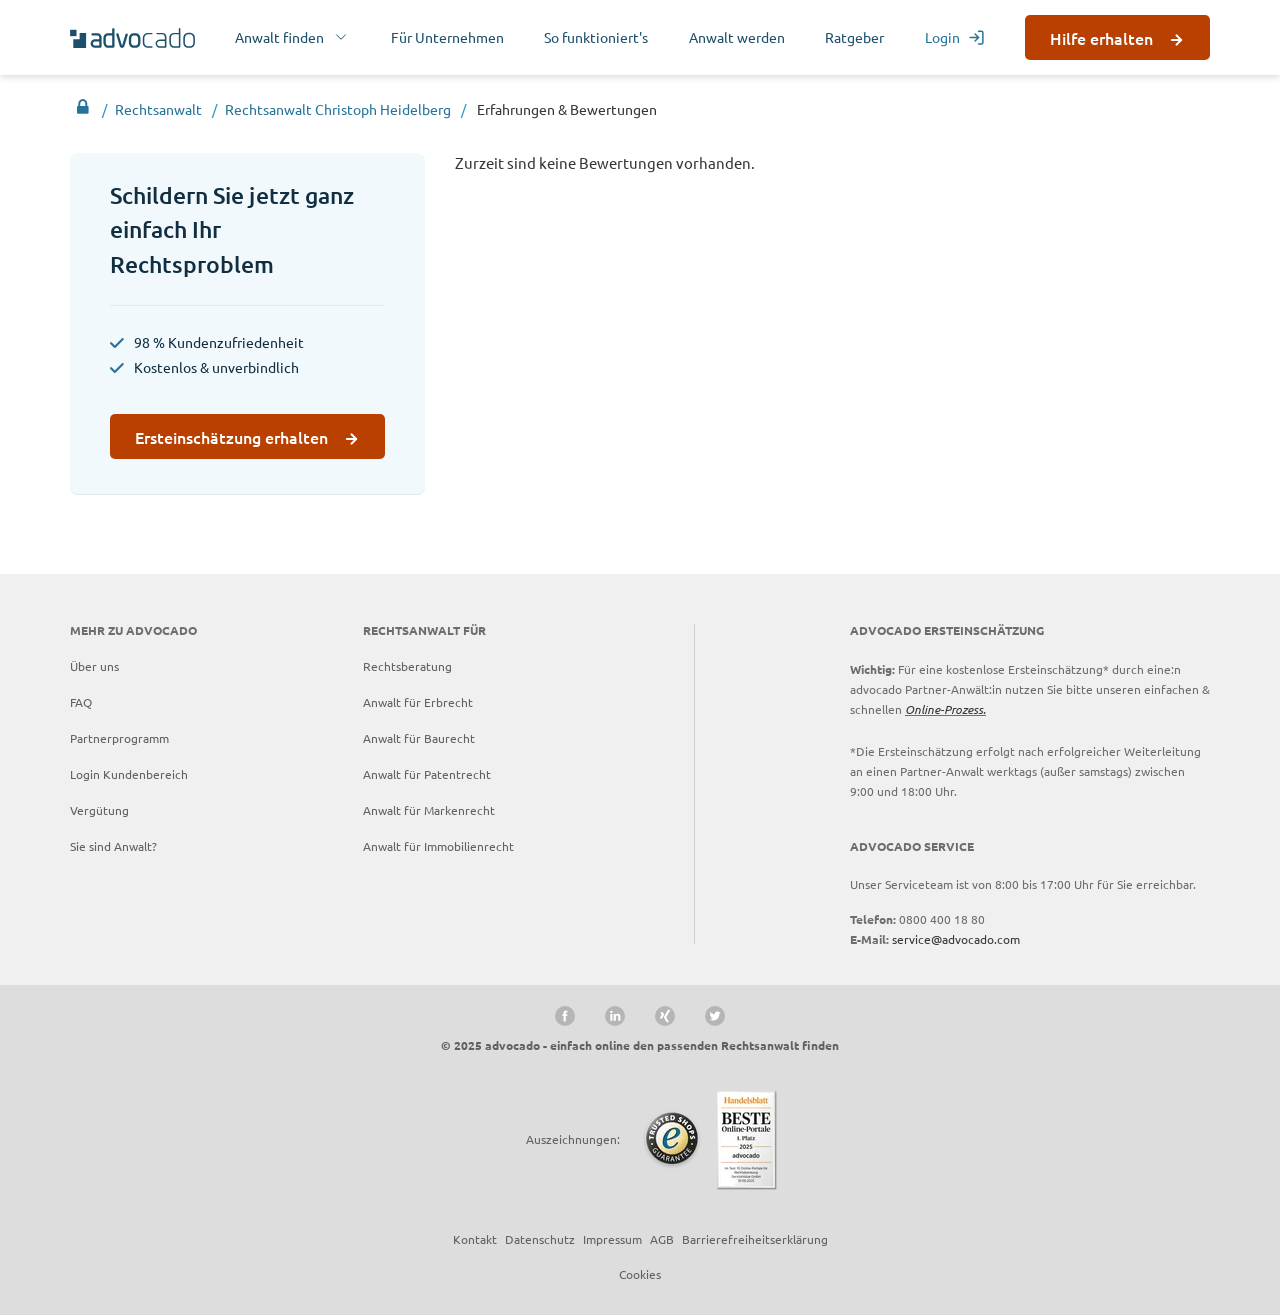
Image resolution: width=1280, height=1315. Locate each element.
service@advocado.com (956, 939)
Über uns (94, 666)
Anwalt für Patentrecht (427, 774)
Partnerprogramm (119, 738)
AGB (662, 1239)
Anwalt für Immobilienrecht (438, 846)
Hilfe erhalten (1101, 38)
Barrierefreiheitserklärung (755, 1239)
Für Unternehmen (447, 37)
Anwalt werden (737, 37)
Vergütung (99, 810)
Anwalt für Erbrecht (418, 702)
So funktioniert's (596, 37)
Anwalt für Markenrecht (429, 810)
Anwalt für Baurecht (419, 738)
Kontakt (475, 1239)
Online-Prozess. (945, 709)
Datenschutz (540, 1239)
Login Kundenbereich (129, 774)
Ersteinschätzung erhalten (231, 437)
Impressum (612, 1239)
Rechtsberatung (407, 666)
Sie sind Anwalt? (113, 846)
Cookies (640, 1274)
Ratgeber (854, 37)
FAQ (81, 702)
